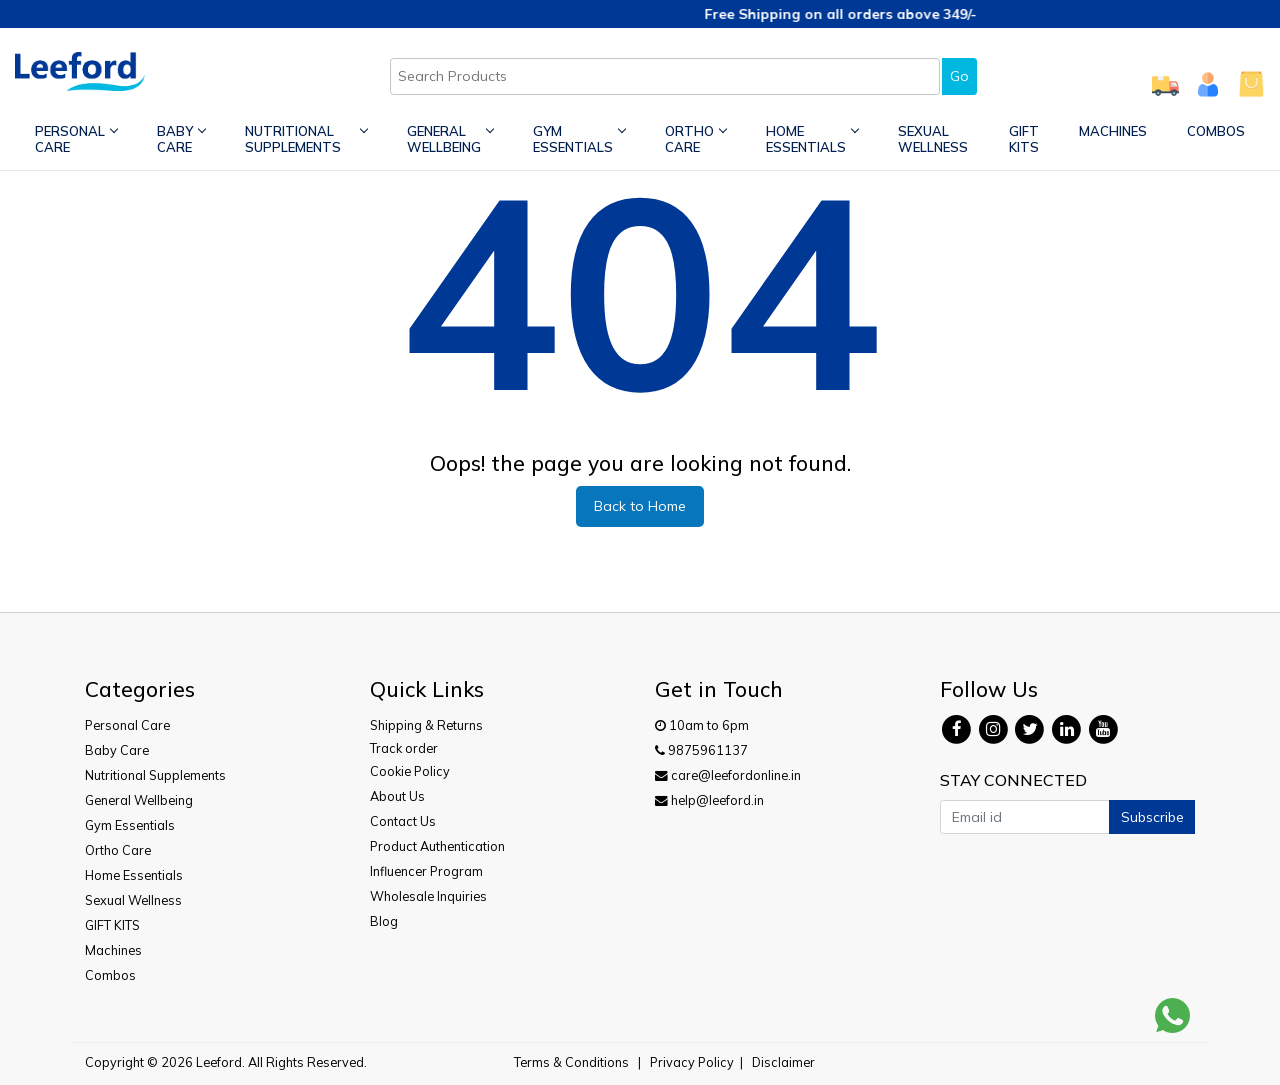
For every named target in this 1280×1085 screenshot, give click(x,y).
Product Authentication (437, 846)
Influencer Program (426, 871)
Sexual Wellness (933, 139)
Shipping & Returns (426, 725)
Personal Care (76, 139)
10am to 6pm (702, 725)
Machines (1113, 131)
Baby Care (181, 139)
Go (959, 76)
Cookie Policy (410, 771)
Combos (1216, 131)
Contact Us (403, 821)
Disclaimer (783, 1062)
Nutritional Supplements (306, 139)
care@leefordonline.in (728, 775)
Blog (384, 921)
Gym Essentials (579, 139)
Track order (404, 748)
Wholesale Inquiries (428, 896)
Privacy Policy (692, 1062)
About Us (397, 796)
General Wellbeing (450, 139)
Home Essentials (812, 139)
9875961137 (701, 750)
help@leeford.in (709, 800)
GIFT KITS (1024, 139)
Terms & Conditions (571, 1062)
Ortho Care (695, 139)
